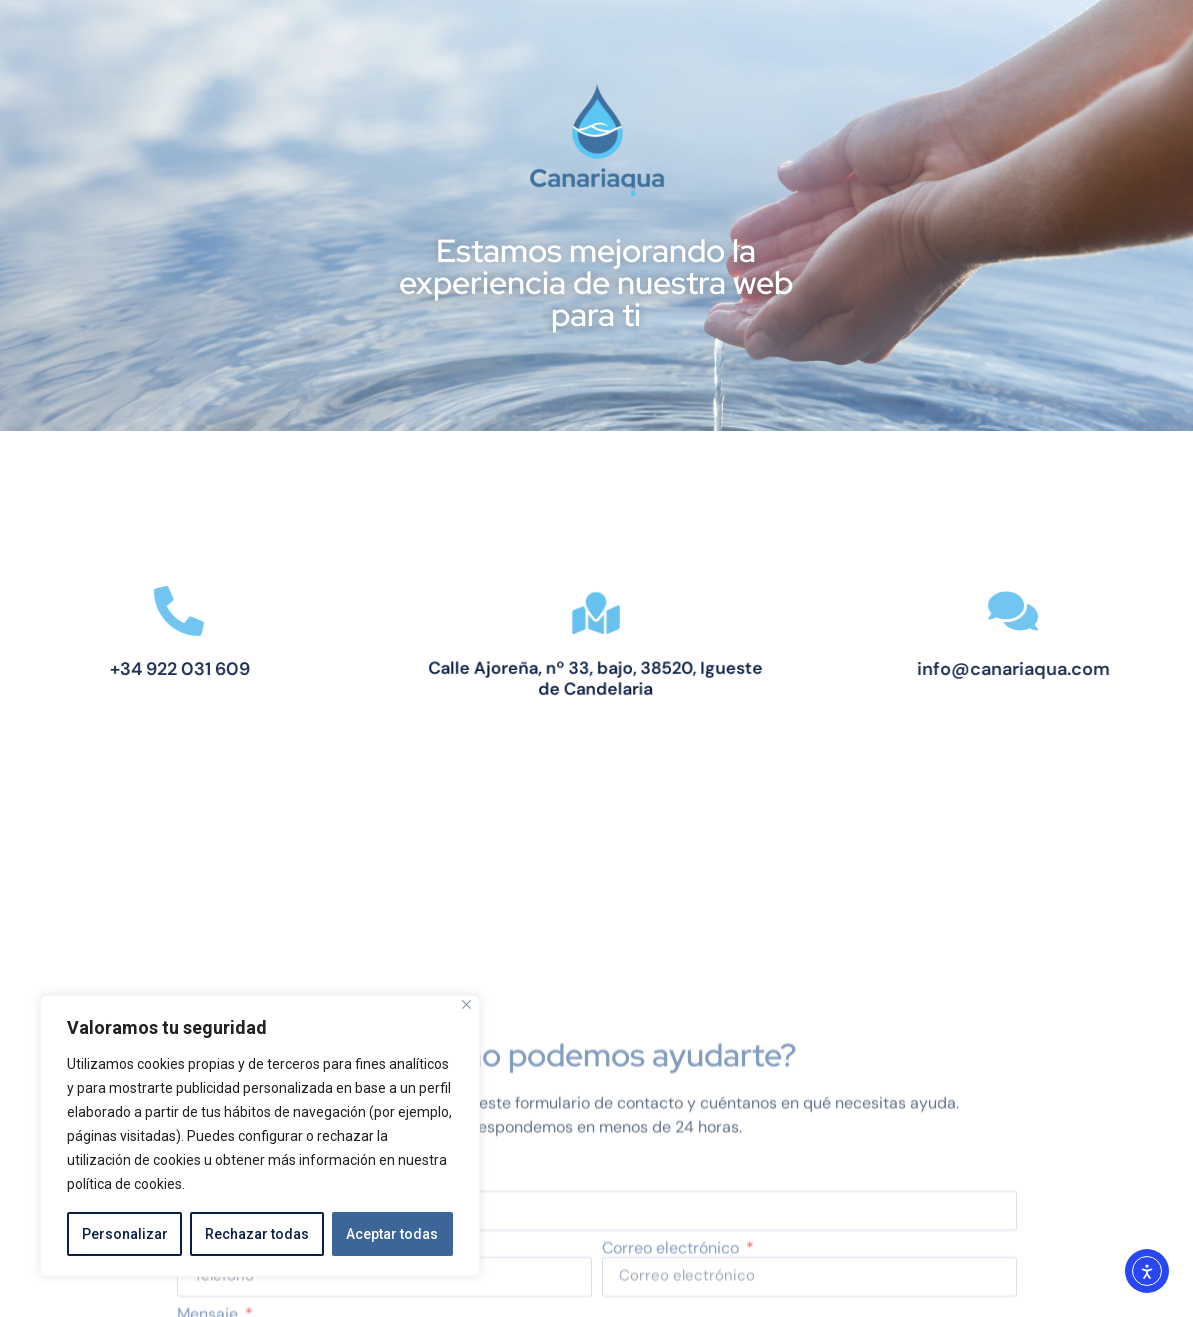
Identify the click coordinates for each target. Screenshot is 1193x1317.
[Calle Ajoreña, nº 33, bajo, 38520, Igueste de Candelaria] (596, 616)
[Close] (466, 1004)
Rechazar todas (257, 1234)
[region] (260, 1136)
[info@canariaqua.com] (1046, 611)
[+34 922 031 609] (147, 611)
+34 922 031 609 (147, 669)
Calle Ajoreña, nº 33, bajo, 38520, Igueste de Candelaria (597, 676)
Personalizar (125, 1234)
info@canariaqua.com (1046, 669)
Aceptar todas (392, 1234)
